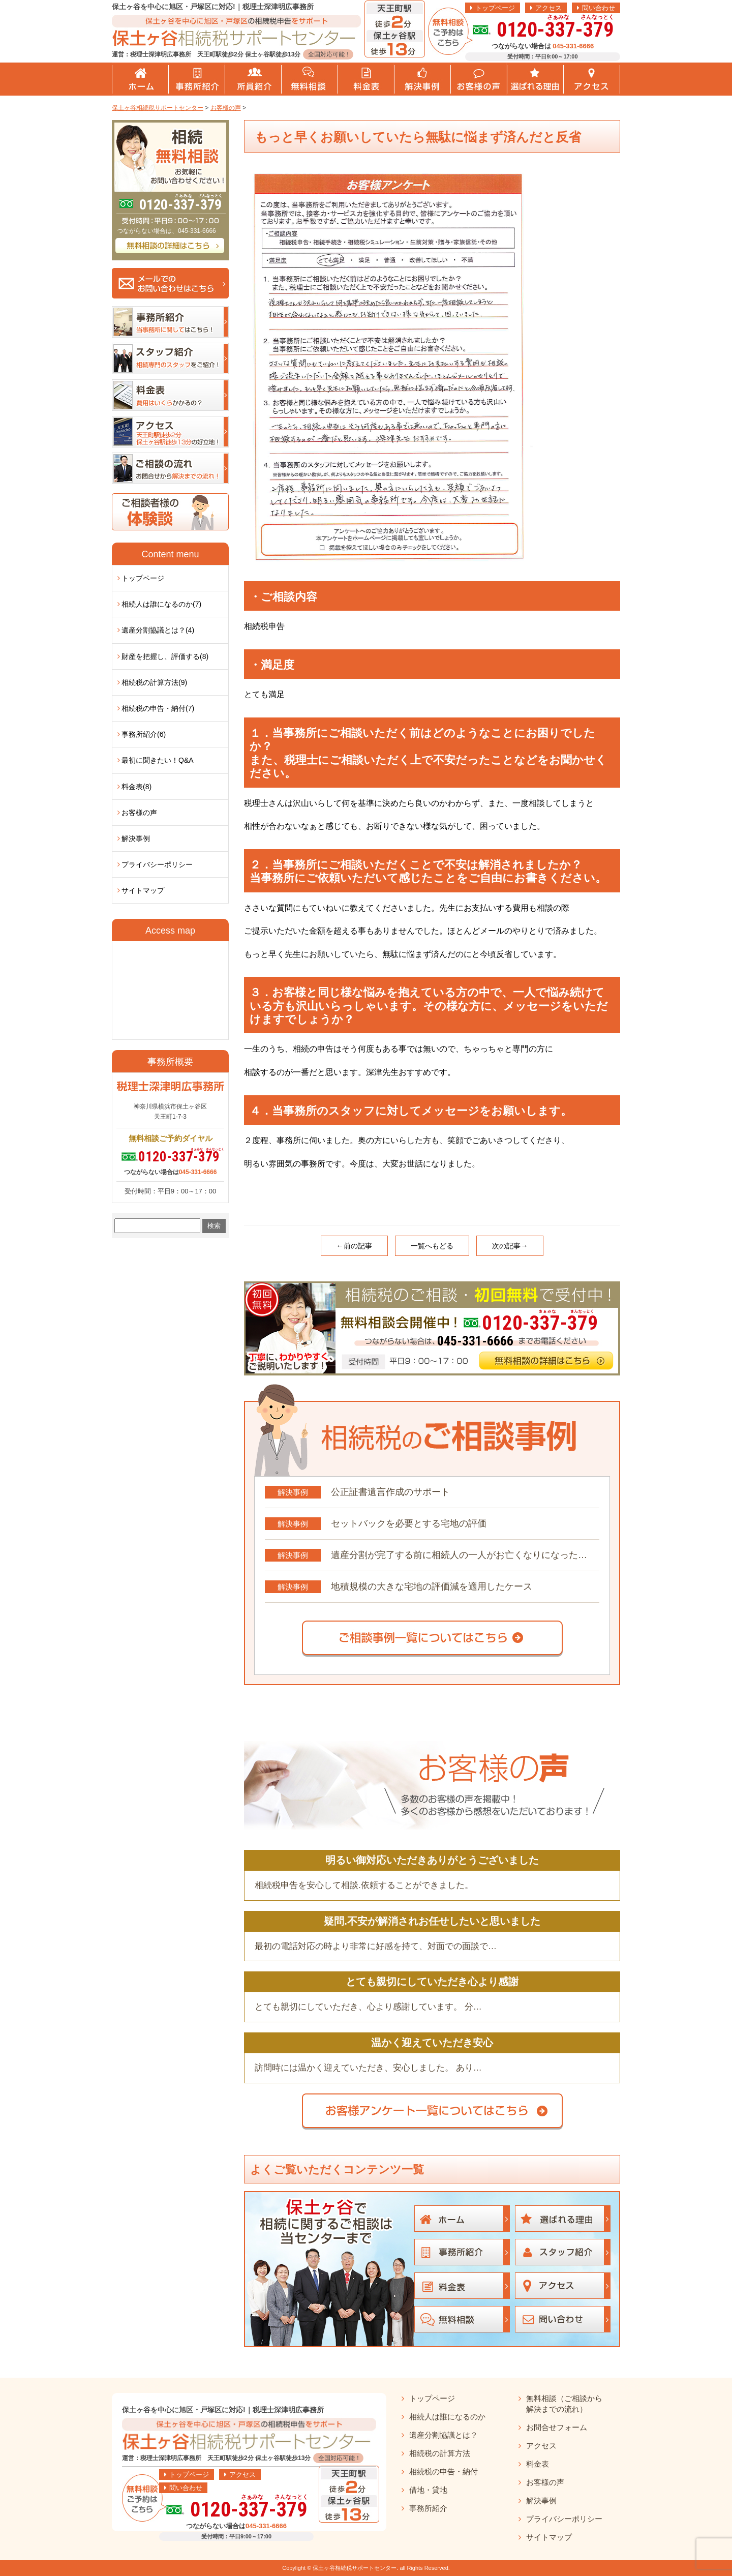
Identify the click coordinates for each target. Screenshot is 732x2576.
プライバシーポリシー (157, 864)
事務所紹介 (428, 2508)
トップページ (495, 8)
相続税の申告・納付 (443, 2471)
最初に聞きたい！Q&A (157, 760)
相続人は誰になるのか (447, 2416)
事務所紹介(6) (143, 734)
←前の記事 (354, 1246)
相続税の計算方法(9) (154, 682)
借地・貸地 (428, 2489)
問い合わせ (598, 8)
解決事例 (135, 838)
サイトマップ (142, 890)
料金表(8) (136, 787)
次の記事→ (510, 1246)
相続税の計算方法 (439, 2453)
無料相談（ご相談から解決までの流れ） (564, 2403)
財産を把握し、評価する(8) (164, 656)
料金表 (537, 2464)
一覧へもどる (432, 1246)
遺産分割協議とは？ (443, 2435)
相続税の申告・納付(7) (157, 708)
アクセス (548, 8)
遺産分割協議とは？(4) (157, 630)
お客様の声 (139, 812)
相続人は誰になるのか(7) (161, 604)
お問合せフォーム (556, 2427)
